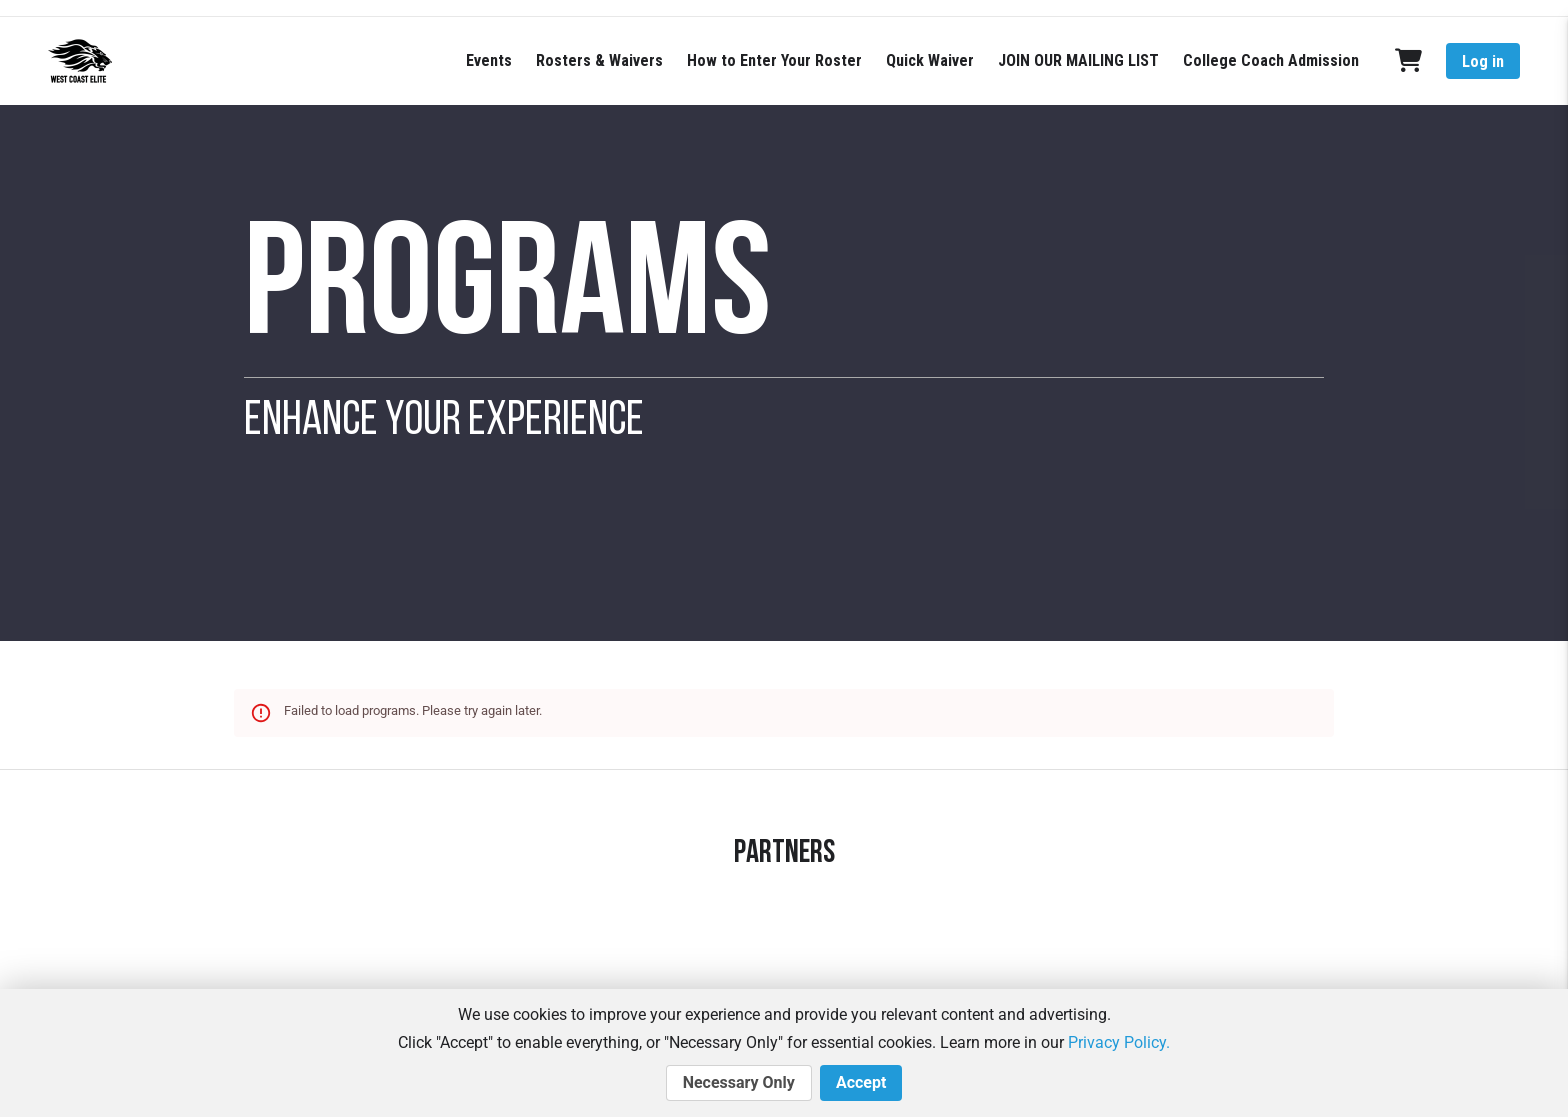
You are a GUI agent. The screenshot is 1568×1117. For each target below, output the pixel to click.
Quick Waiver (930, 60)
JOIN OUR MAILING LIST (1078, 60)
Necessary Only (739, 1083)
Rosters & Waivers (599, 60)
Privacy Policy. (1119, 1042)
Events (489, 60)
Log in (1483, 61)
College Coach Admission (1271, 60)
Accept (861, 1083)
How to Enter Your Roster (774, 60)
